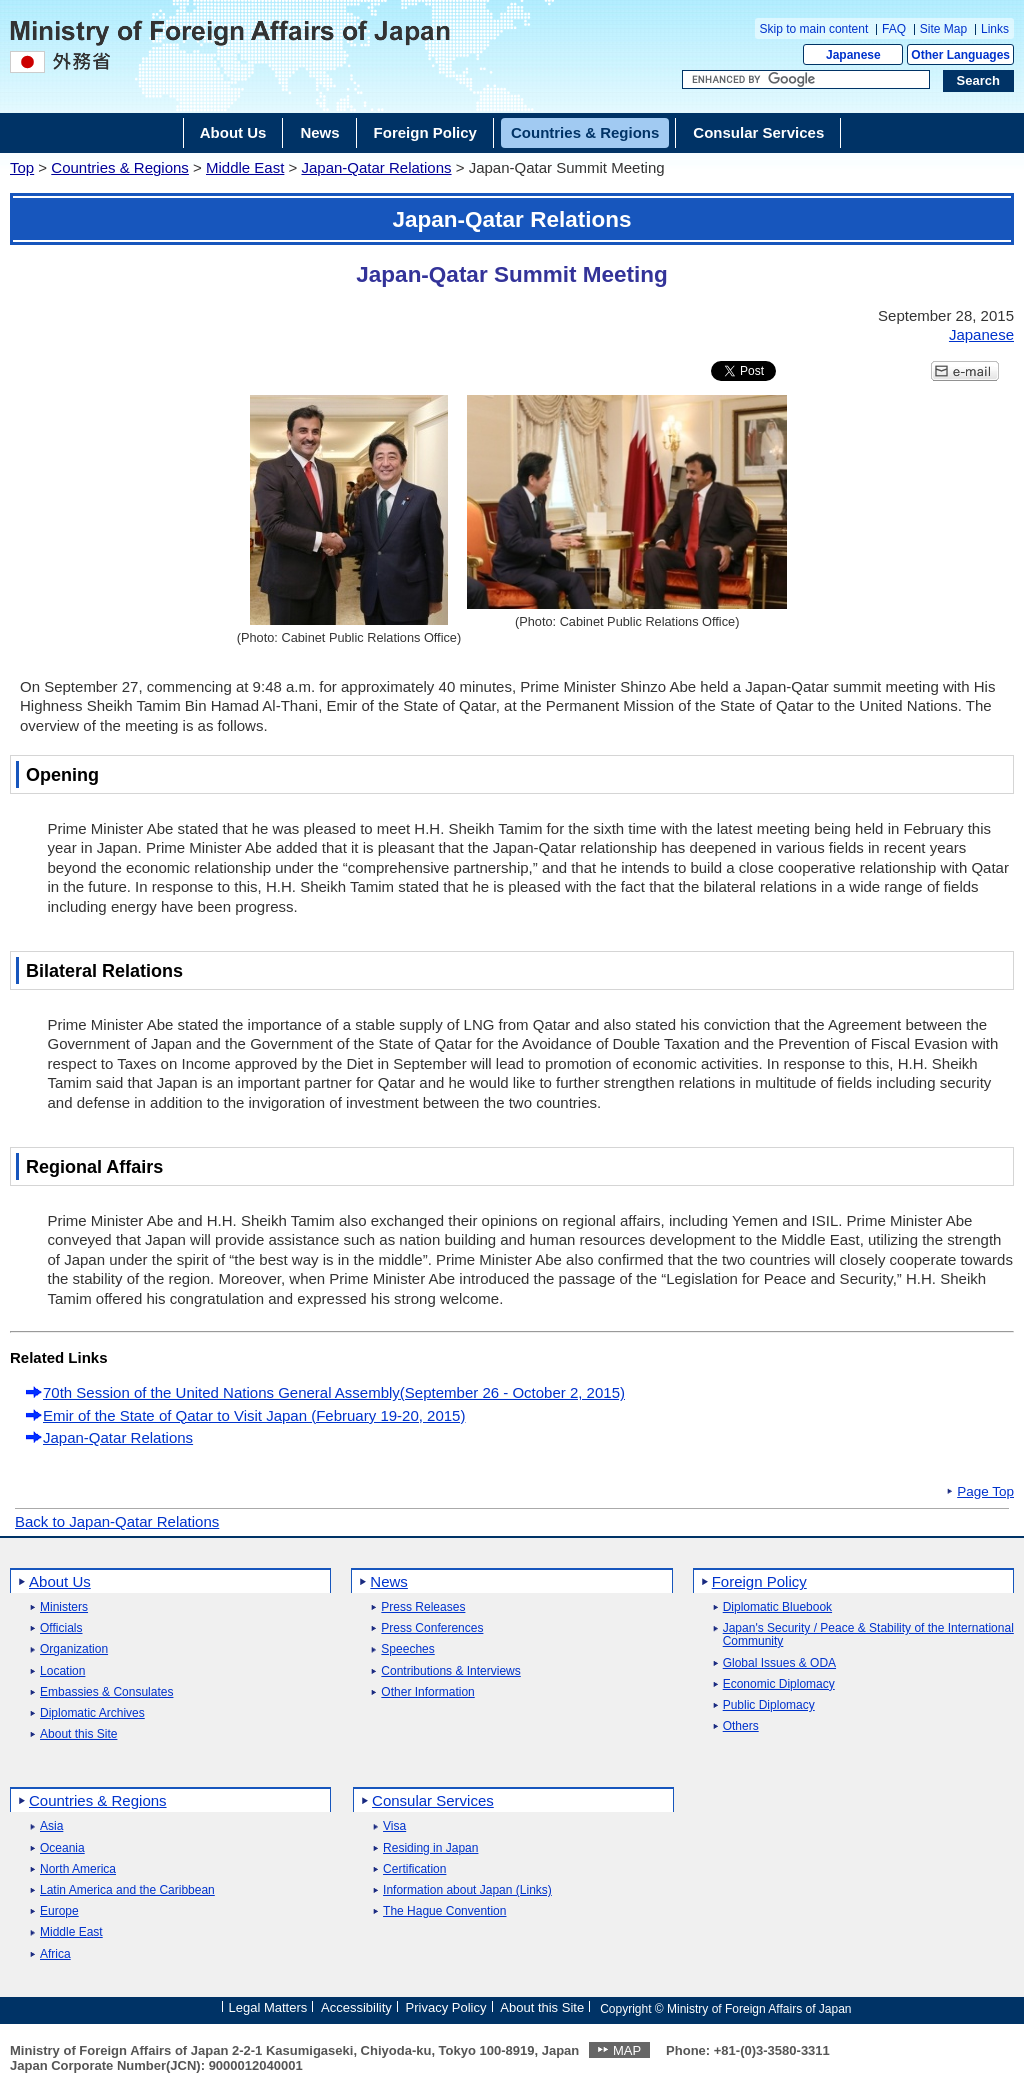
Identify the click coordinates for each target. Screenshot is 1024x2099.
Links (995, 29)
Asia (51, 1826)
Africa (55, 1954)
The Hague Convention (444, 1911)
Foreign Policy (759, 1581)
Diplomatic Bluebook (777, 1607)
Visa (394, 1826)
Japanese (853, 55)
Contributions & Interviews (450, 1671)
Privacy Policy (446, 2007)
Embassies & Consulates (106, 1692)
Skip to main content (814, 29)
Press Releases (423, 1607)
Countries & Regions (120, 167)
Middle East (245, 167)
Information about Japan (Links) (467, 1890)
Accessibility (356, 2007)
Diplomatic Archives (92, 1713)
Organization (74, 1649)
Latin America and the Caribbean (127, 1890)
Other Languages (960, 55)
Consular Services (433, 1800)
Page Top (985, 1492)
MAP (627, 2050)
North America (78, 1869)
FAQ (894, 29)
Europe (59, 1911)
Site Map (943, 29)
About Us (60, 1581)
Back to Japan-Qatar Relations (117, 1521)
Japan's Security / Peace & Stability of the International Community (868, 1635)
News (389, 1581)
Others (741, 1726)
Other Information (427, 1692)
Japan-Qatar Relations (376, 167)
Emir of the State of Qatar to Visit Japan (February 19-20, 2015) (254, 1415)
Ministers (64, 1607)
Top (22, 167)
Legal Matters (267, 2007)
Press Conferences (432, 1628)
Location (62, 1671)
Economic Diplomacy (779, 1684)
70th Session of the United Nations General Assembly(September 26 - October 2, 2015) (334, 1392)
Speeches (407, 1649)
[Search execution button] (979, 81)
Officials (61, 1628)
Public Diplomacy (769, 1705)
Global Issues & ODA (779, 1663)
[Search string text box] (806, 80)
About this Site (78, 1734)
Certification (414, 1869)
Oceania (62, 1848)
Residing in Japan (430, 1848)
